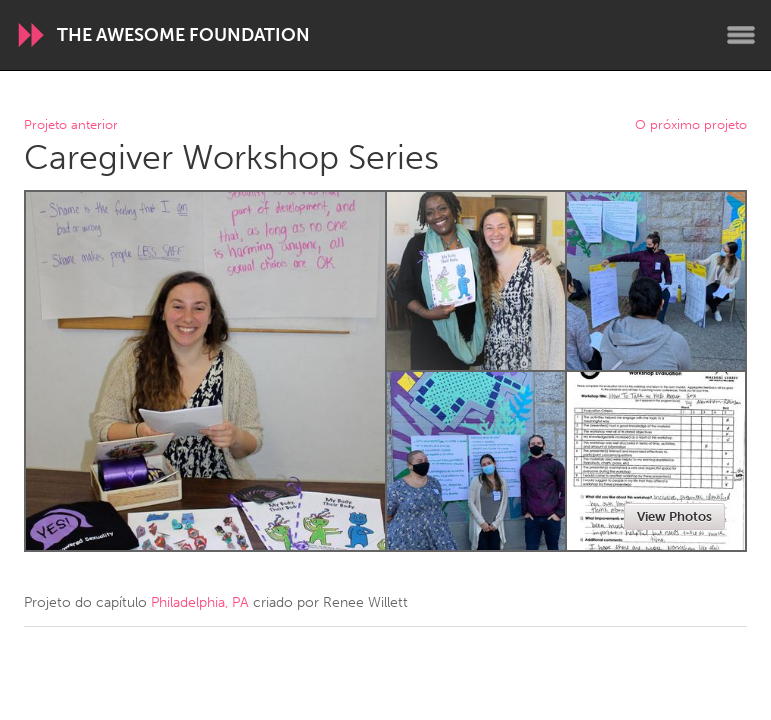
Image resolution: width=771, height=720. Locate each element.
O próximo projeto (691, 125)
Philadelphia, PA (200, 602)
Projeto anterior (71, 125)
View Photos (674, 516)
